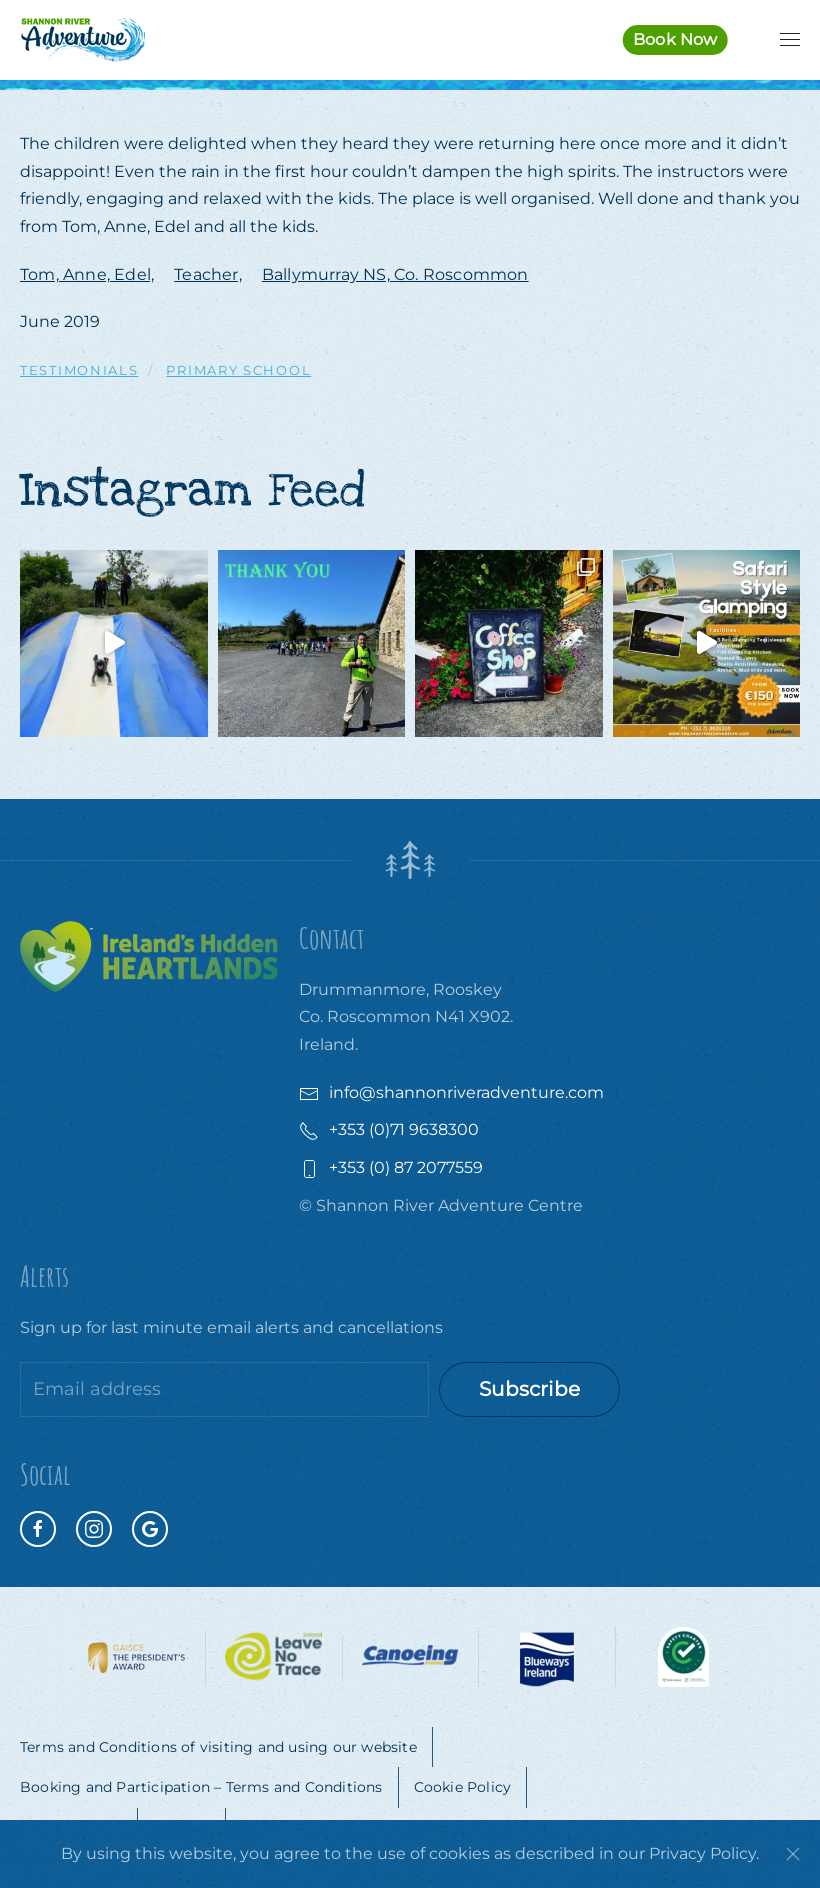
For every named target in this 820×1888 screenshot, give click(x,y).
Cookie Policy (463, 1787)
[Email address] (224, 1389)
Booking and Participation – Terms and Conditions (201, 1787)
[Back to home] (82, 40)
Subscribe (529, 1389)
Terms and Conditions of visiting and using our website (218, 1747)
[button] (790, 40)
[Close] (793, 1854)
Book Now (675, 39)
